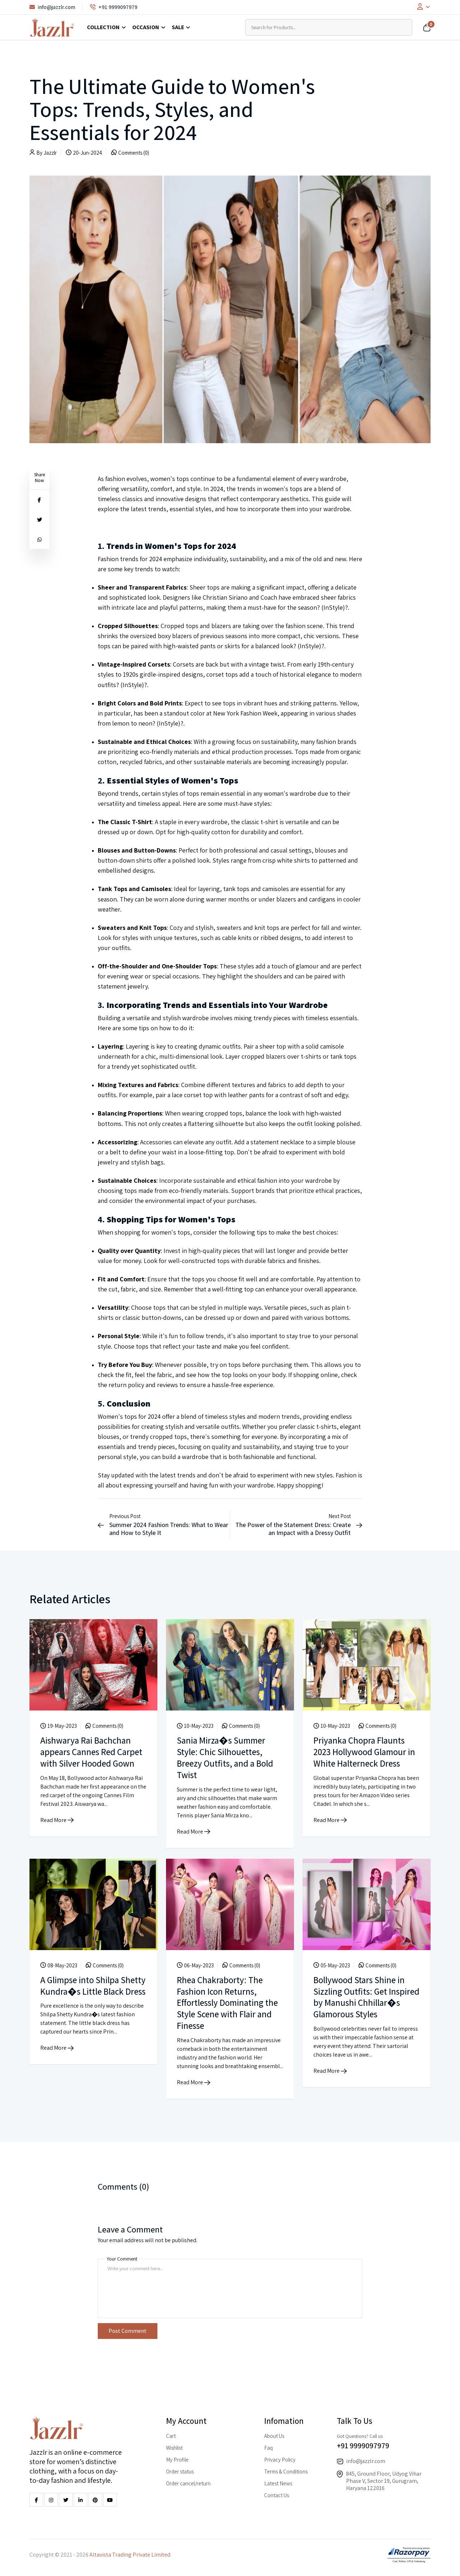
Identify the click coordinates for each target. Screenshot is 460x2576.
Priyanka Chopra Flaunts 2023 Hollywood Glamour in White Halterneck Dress (363, 1751)
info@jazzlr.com (52, 7)
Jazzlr (50, 152)
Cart (171, 2433)
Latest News (278, 2481)
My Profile (177, 2457)
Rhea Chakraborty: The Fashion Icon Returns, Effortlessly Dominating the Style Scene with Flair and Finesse (226, 2001)
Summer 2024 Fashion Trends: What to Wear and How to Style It (168, 1529)
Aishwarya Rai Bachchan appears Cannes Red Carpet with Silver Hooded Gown (91, 1757)
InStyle (333, 607)
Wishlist (174, 2445)
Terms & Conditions (286, 2469)
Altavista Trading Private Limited (129, 2552)
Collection (103, 27)
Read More (57, 1830)
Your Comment (122, 2256)
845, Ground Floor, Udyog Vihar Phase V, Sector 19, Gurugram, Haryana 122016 (384, 2479)
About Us (274, 2433)
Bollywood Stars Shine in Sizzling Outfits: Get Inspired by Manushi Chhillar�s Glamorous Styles (361, 2001)
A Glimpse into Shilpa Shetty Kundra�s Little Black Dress (86, 1989)
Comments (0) (133, 152)
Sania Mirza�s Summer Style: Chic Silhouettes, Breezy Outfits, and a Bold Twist (227, 1757)
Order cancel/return (188, 2481)
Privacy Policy (279, 2457)
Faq (268, 2445)
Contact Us (276, 2493)
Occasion (145, 27)
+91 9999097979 (113, 7)
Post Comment (128, 2328)
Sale (178, 27)
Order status (180, 2469)
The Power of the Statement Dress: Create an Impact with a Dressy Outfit (293, 1529)
